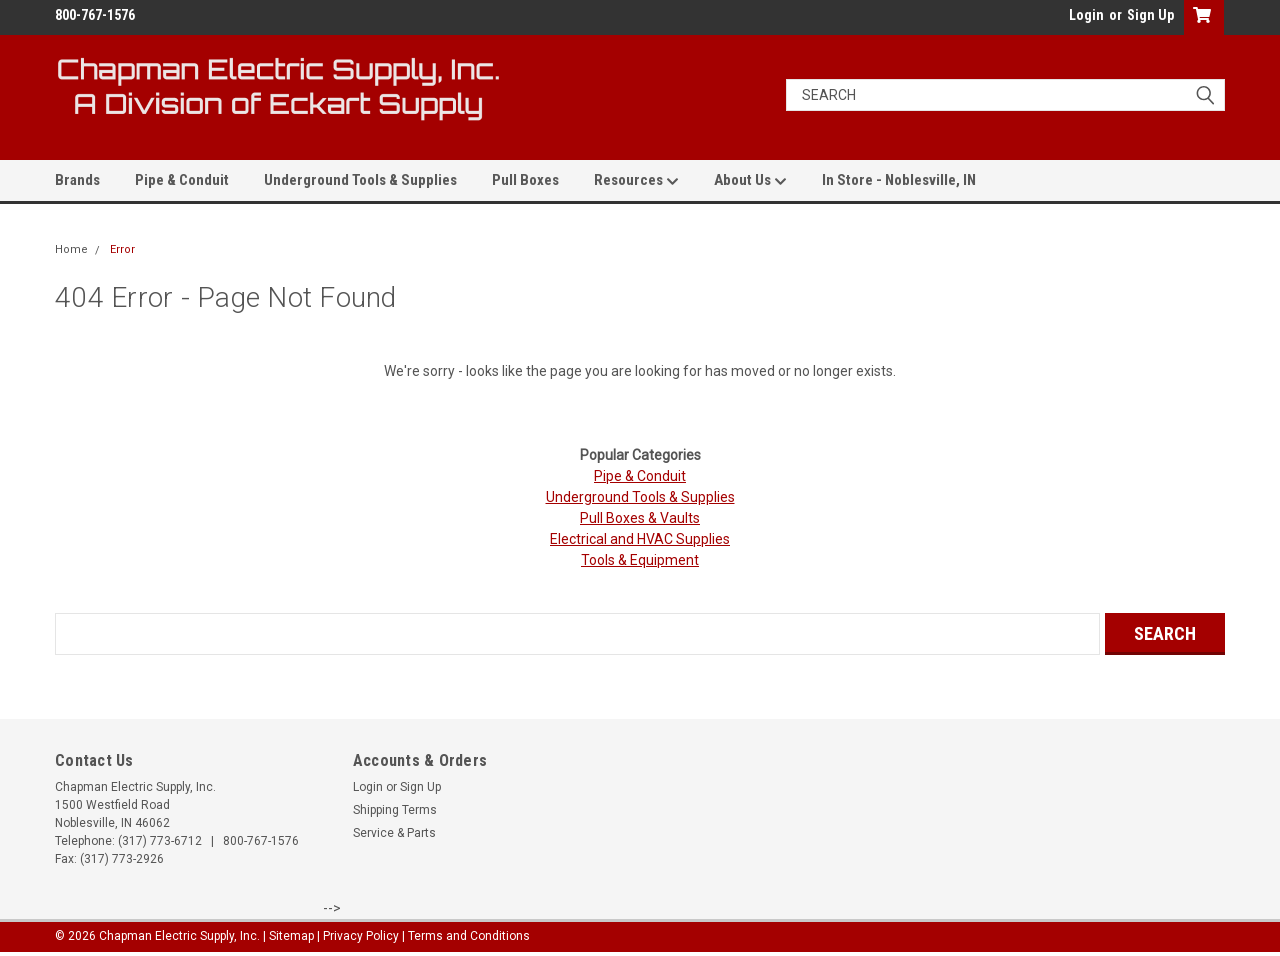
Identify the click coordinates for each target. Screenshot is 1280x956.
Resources (636, 181)
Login (1086, 15)
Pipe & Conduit (182, 180)
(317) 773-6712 (160, 841)
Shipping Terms (395, 810)
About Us (750, 181)
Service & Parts (394, 833)
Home (71, 249)
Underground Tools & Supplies (360, 180)
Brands (77, 180)
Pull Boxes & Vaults (640, 518)
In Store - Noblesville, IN (899, 180)
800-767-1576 (261, 841)
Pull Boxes (525, 180)
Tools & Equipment (640, 560)
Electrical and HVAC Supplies (640, 539)
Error (122, 249)
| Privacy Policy (358, 936)
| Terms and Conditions (466, 936)
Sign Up (1150, 15)
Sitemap (291, 936)
